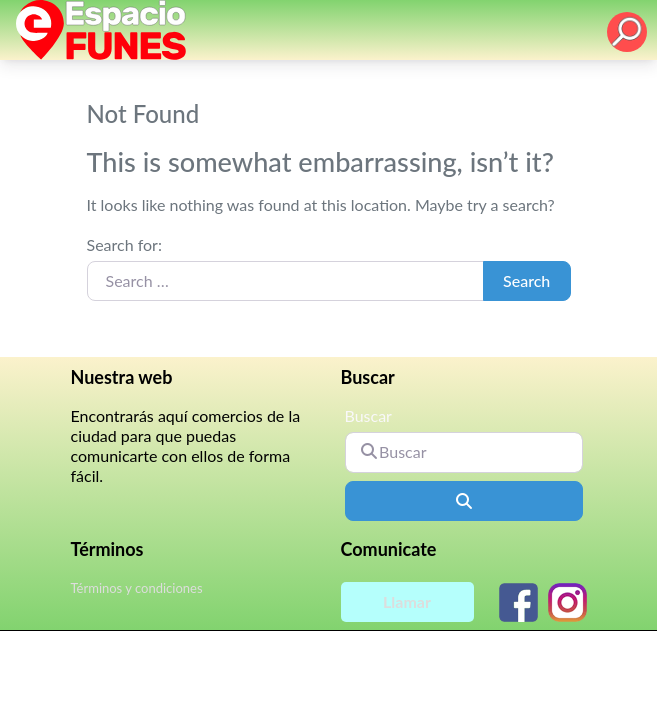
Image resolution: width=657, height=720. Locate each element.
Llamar (407, 601)
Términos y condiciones (137, 588)
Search (526, 280)
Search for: (124, 244)
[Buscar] (464, 452)
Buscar (368, 415)
